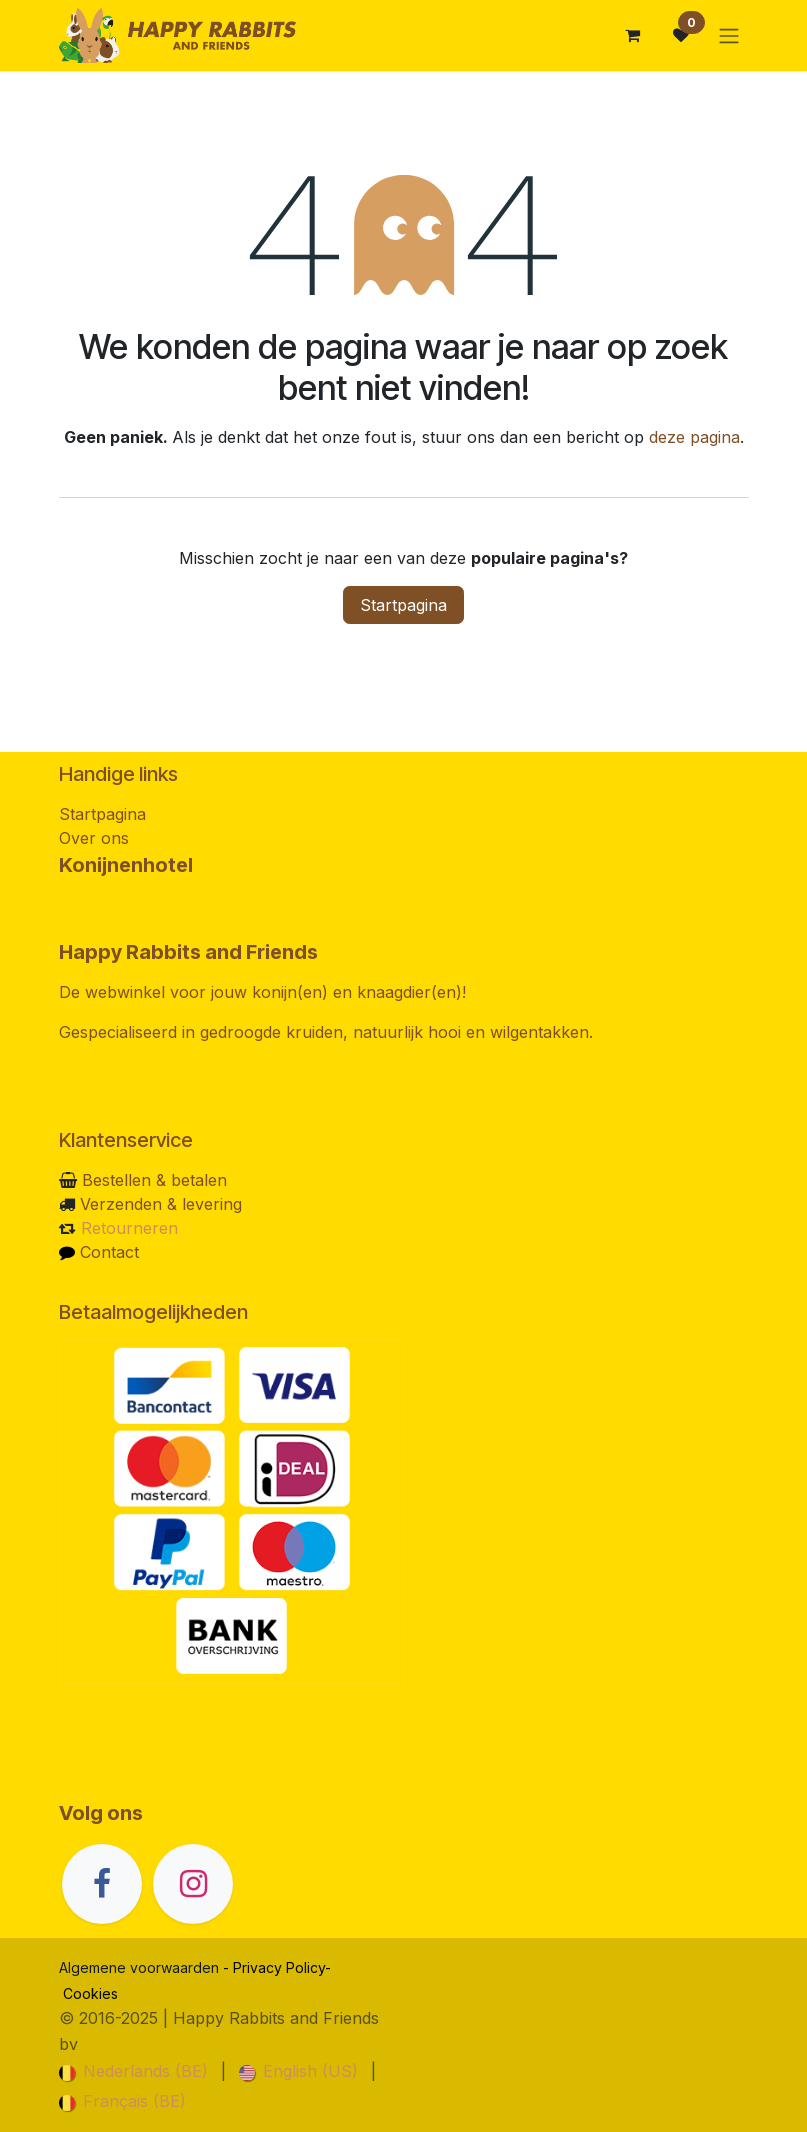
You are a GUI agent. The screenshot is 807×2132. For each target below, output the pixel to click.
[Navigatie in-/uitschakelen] (729, 35)
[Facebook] (102, 1884)
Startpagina (403, 605)
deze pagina (694, 437)
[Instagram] (193, 1884)
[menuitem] (133, 2071)
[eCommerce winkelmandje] (633, 35)
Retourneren (129, 1228)
